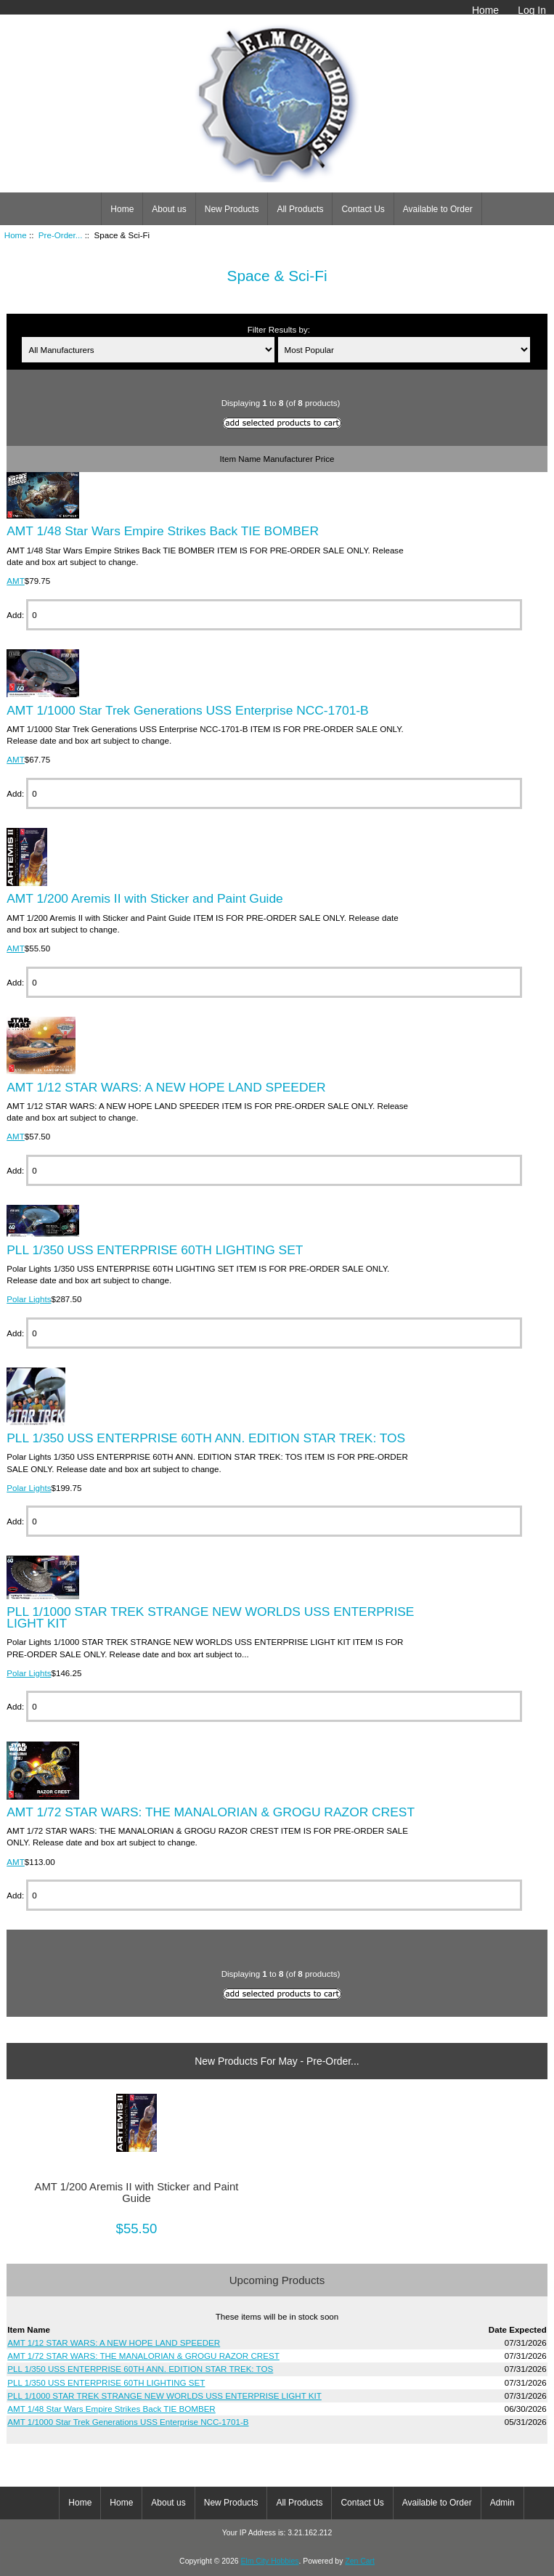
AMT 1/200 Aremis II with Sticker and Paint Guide (145, 898)
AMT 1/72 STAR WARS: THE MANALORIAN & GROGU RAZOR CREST (211, 1812)
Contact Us (362, 209)
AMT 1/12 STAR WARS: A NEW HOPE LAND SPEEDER (166, 1087)
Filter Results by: (279, 329)
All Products (300, 209)
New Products (232, 209)
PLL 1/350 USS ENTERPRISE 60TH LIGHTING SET (155, 1250)
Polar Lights (29, 1299)
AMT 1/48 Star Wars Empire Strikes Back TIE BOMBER (163, 531)
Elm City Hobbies (269, 2561)
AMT (15, 580)
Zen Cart (360, 2561)
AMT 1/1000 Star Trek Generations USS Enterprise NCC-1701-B (187, 710)
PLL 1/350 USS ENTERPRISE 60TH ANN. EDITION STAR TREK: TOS (206, 1438)
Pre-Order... (60, 235)
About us (169, 209)
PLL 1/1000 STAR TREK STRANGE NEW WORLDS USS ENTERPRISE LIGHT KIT (210, 1617)
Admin (502, 2503)
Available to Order (438, 209)
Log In (532, 10)
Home (485, 10)
